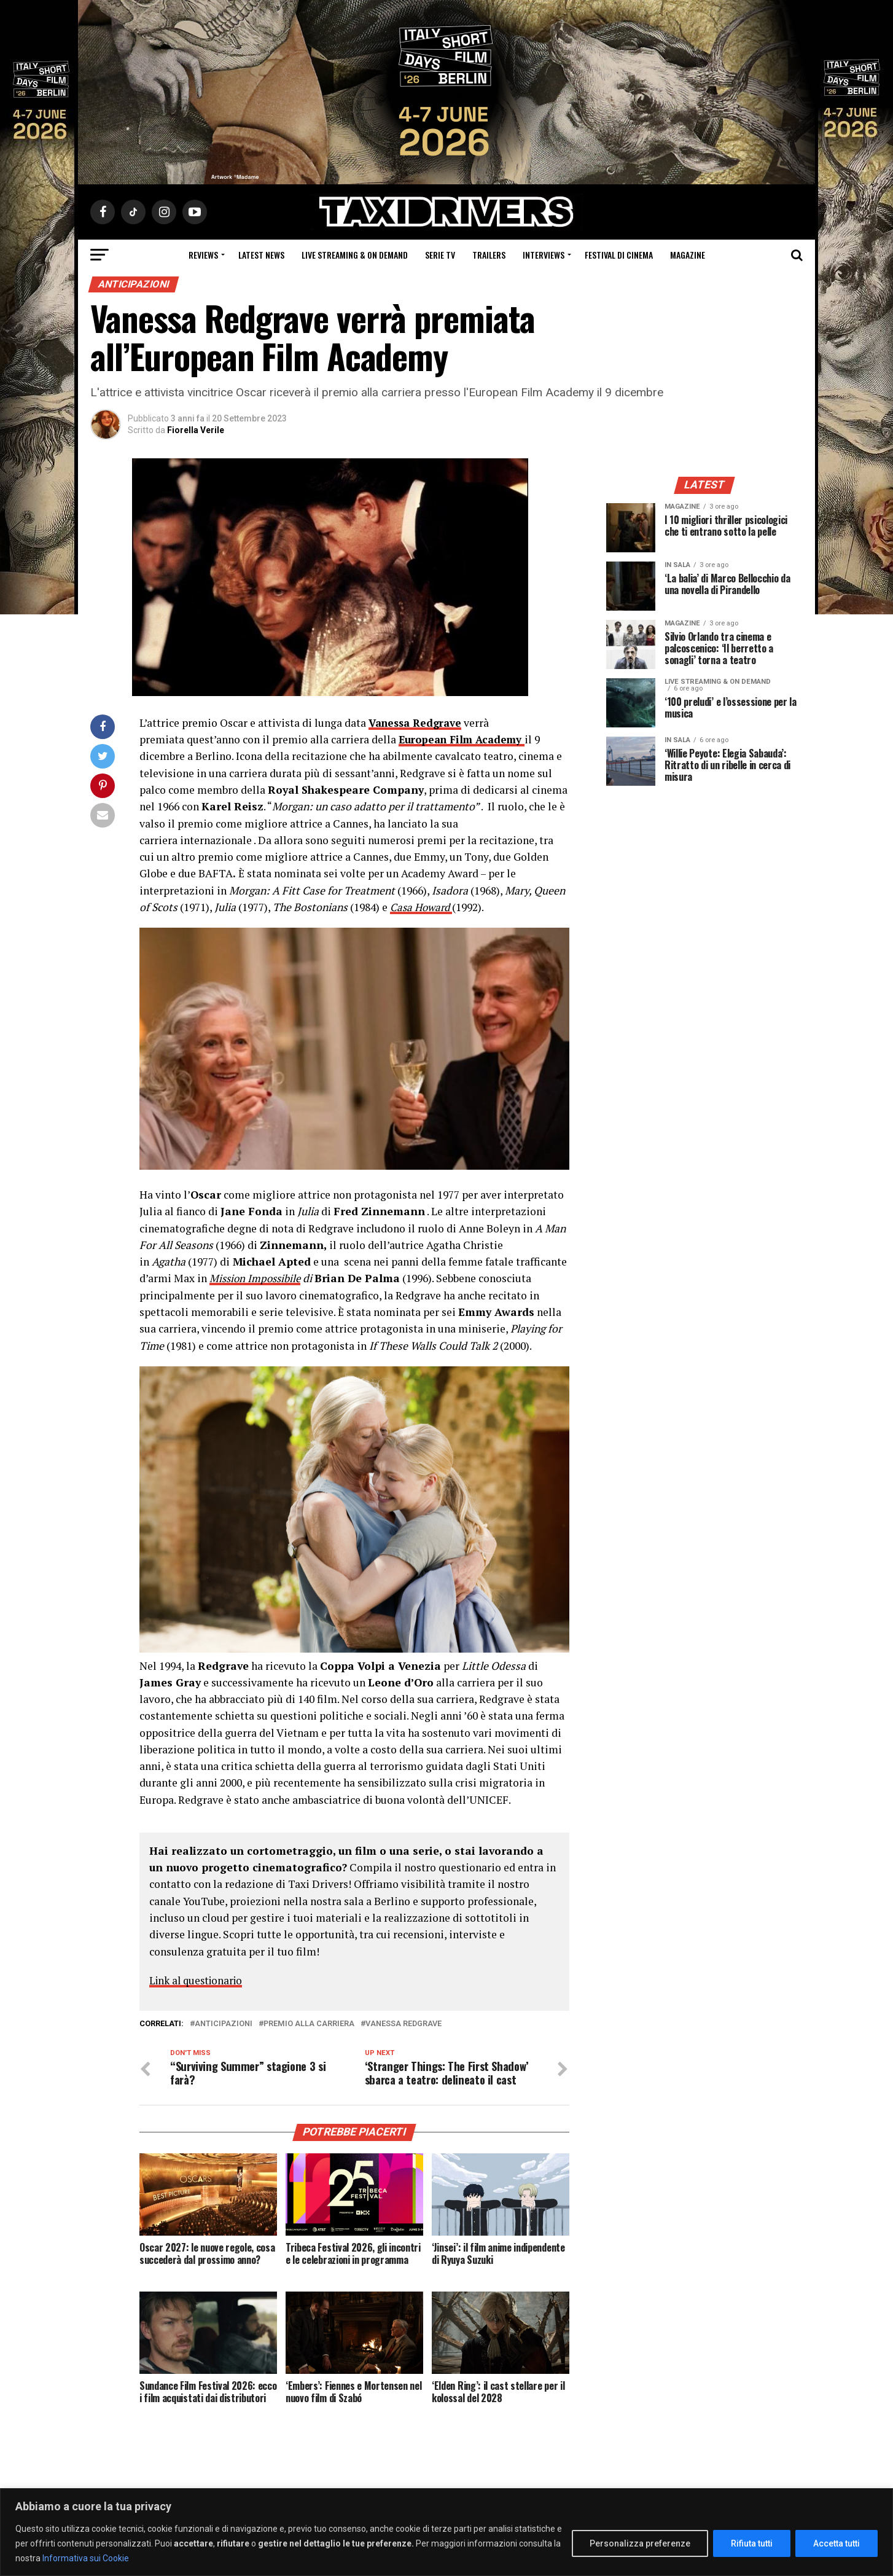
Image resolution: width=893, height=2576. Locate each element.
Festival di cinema (619, 254)
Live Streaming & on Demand (355, 254)
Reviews (203, 254)
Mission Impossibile (257, 1278)
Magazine (687, 254)
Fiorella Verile (195, 430)
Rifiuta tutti (752, 2543)
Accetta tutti (836, 2543)
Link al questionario (198, 1980)
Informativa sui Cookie (85, 2558)
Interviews (543, 254)
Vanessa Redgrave (403, 2024)
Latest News (261, 254)
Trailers (488, 254)
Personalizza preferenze (640, 2543)
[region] (446, 2532)
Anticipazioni (223, 2024)
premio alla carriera (308, 2024)
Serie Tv (440, 254)
